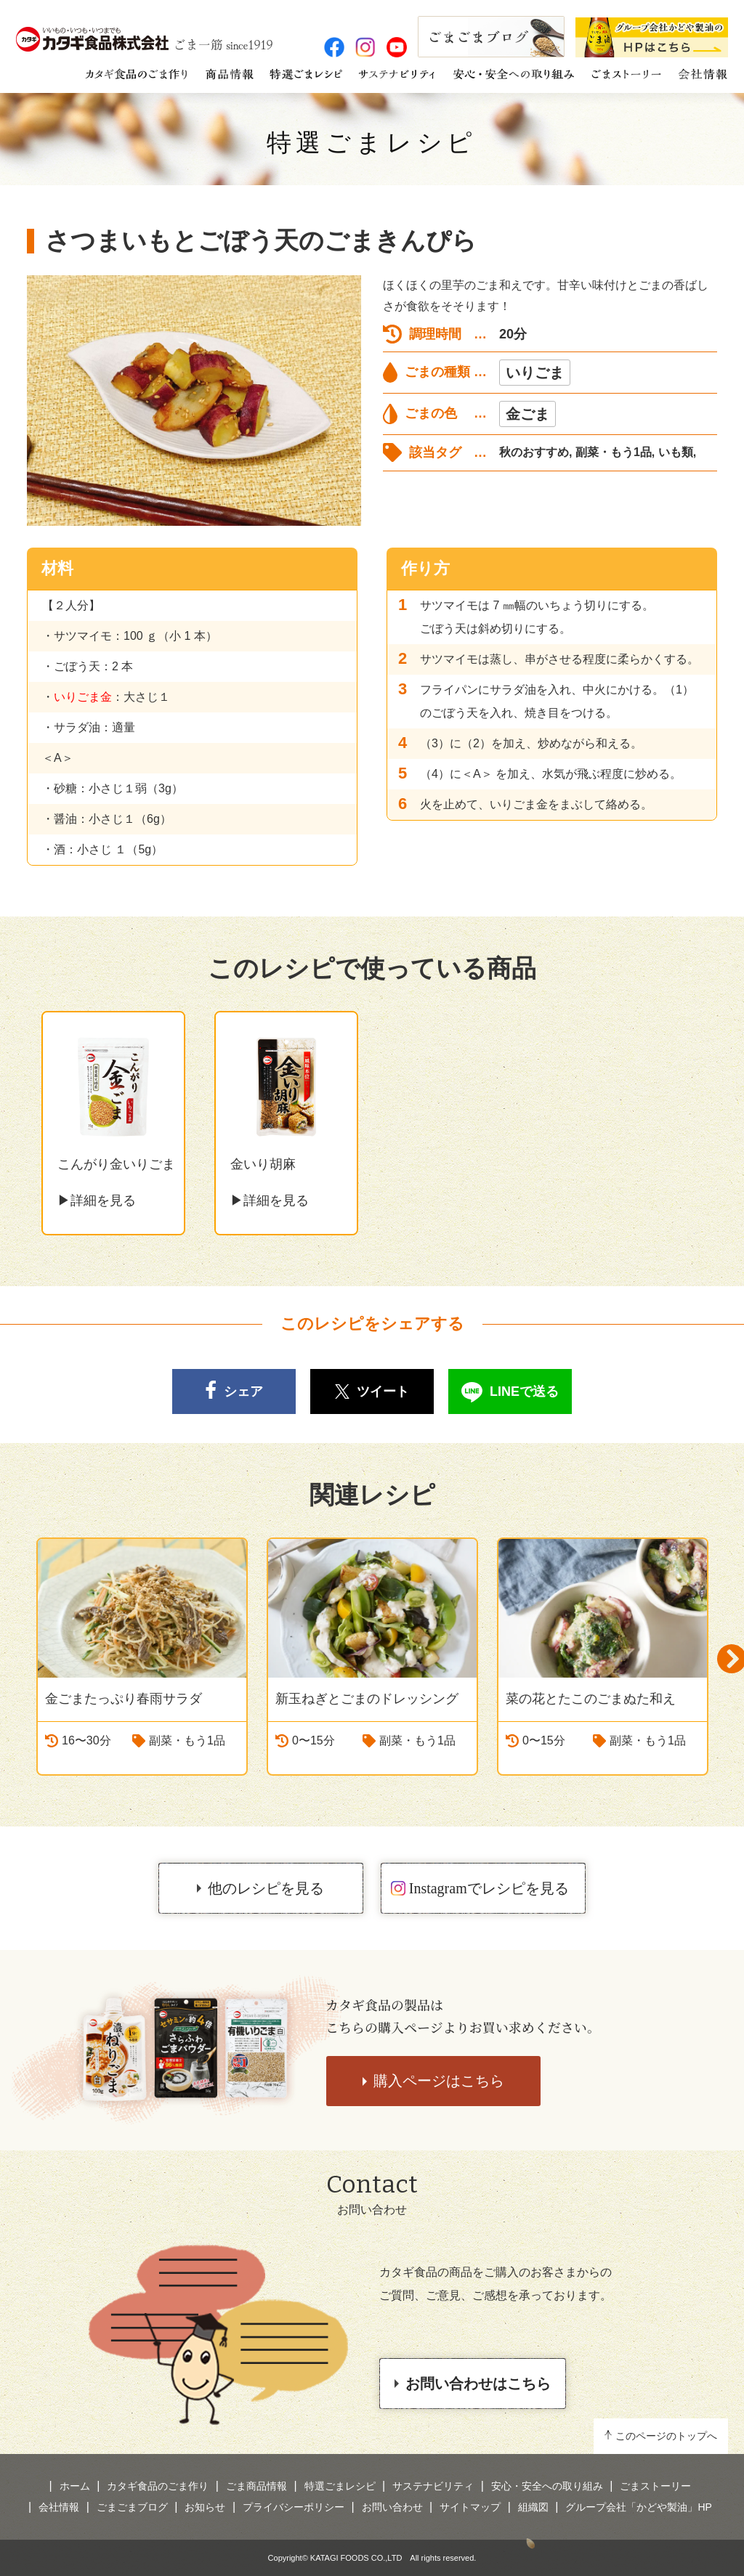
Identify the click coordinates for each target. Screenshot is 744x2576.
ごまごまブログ (132, 2507)
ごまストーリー (655, 2486)
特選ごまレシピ (372, 143)
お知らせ (205, 2507)
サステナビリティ (433, 2486)
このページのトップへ (666, 2436)
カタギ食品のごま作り (158, 2486)
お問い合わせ (392, 2507)
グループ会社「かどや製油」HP (638, 2507)
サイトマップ (470, 2507)
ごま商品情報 (256, 2486)
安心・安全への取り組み (547, 2486)
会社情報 (59, 2507)
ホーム (75, 2486)
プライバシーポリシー (293, 2507)
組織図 (533, 2507)
